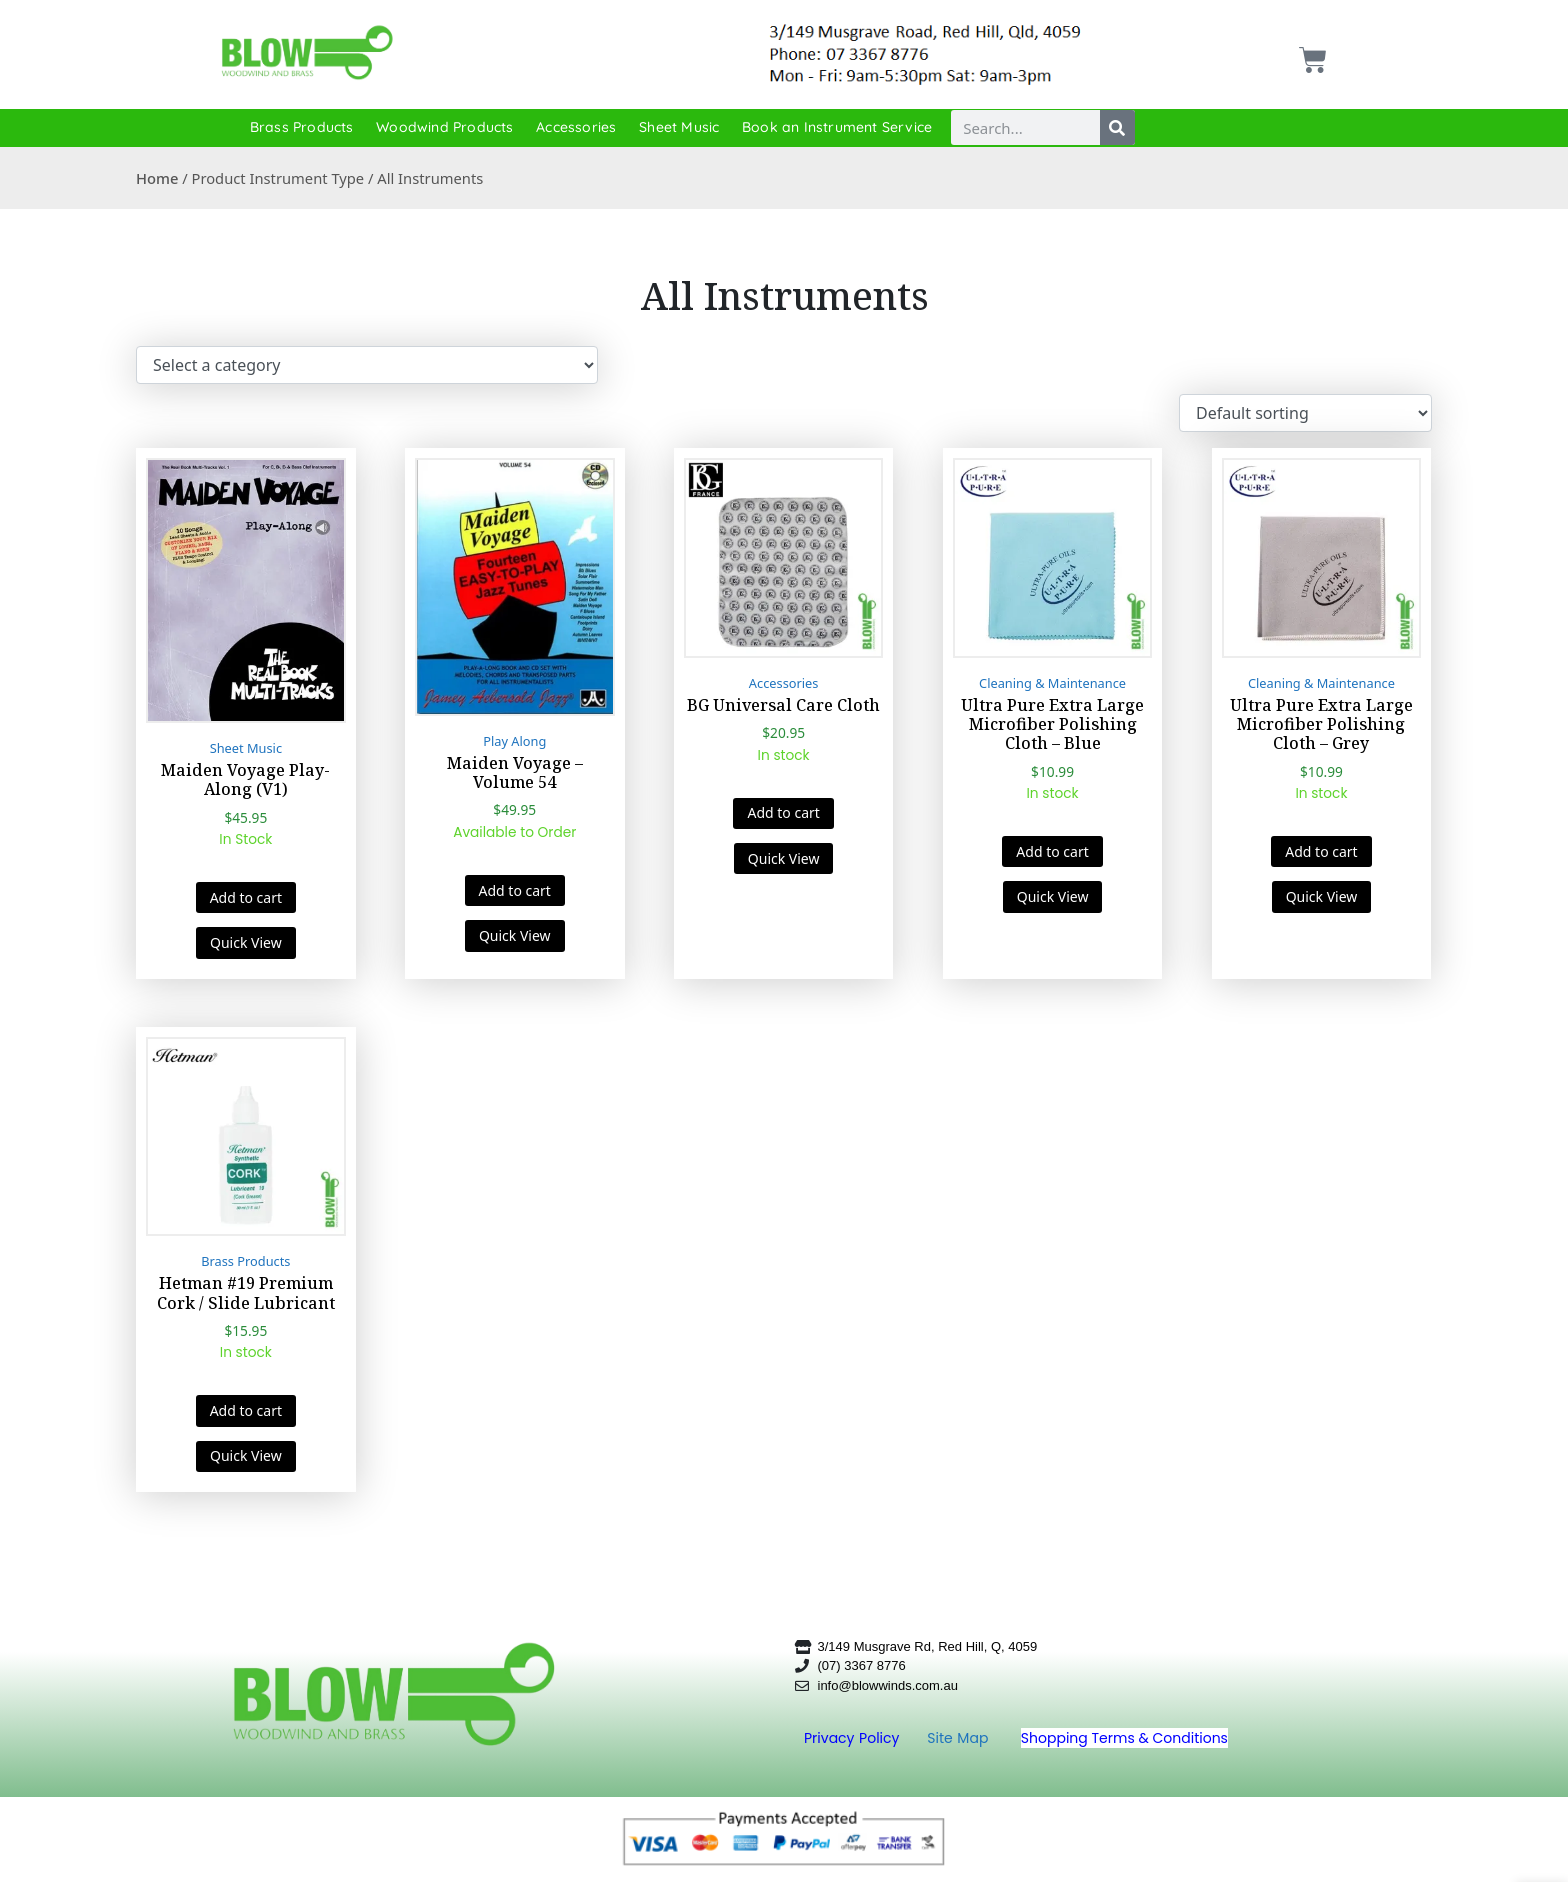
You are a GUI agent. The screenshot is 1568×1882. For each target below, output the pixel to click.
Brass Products (302, 127)
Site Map (960, 1738)
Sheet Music (679, 127)
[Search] (1117, 127)
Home (157, 178)
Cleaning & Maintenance (1052, 683)
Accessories (576, 127)
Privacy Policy (854, 1738)
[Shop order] (1305, 413)
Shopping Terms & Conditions (1124, 1738)
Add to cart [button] (246, 897)
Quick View (246, 942)
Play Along (514, 741)
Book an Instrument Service (837, 127)
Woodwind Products (444, 127)
